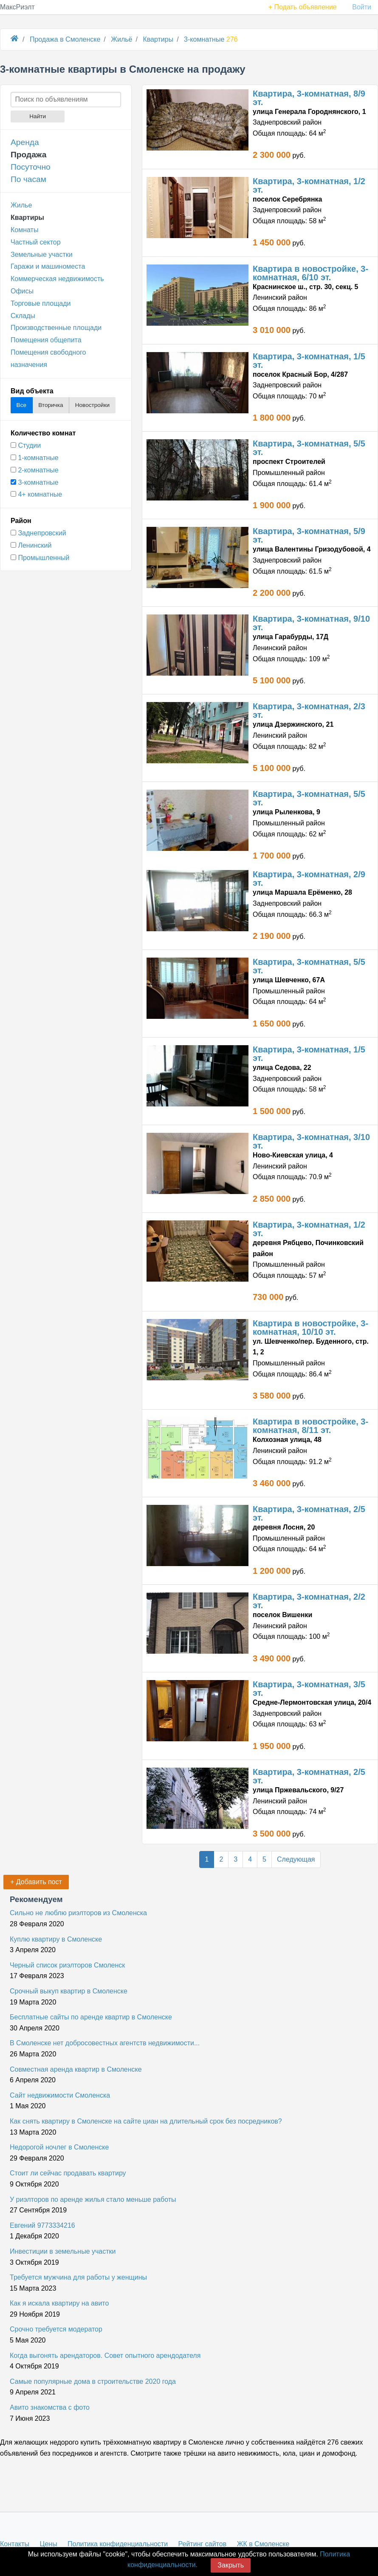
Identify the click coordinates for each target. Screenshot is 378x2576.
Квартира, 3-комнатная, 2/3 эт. (309, 710)
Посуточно (31, 166)
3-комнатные (38, 482)
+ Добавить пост (36, 1881)
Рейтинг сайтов (202, 2544)
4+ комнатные (40, 494)
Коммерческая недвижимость (57, 278)
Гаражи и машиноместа (48, 266)
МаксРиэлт (17, 7)
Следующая (296, 1859)
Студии (29, 445)
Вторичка (50, 405)
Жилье (21, 205)
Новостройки (92, 405)
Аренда (25, 142)
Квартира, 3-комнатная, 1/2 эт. (309, 185)
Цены (48, 2544)
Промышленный (43, 557)
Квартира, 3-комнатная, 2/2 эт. (309, 1601)
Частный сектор (36, 242)
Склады (23, 315)
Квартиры (27, 217)
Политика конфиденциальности (118, 2544)
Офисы (22, 291)
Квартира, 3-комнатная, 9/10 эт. (311, 623)
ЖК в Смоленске (263, 2544)
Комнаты (24, 229)
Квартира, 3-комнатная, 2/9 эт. (309, 878)
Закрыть (230, 2565)
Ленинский (34, 545)
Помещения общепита (46, 340)
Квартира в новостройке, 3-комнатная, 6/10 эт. (310, 273)
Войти (361, 7)
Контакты (14, 2544)
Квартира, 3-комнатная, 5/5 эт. (309, 448)
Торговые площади (41, 303)
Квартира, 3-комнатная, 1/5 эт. (309, 361)
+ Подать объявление (302, 7)
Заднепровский (42, 533)
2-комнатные (38, 470)
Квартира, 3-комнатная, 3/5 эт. (309, 1688)
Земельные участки (42, 254)
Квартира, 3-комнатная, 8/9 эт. (309, 98)
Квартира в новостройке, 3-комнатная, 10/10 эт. (310, 1327)
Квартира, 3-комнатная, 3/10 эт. (311, 1141)
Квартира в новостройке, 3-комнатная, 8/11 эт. (310, 1426)
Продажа (28, 154)
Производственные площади (56, 327)
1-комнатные (38, 457)
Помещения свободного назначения (48, 358)
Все (21, 405)
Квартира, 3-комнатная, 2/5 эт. (309, 1513)
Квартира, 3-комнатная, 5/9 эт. (309, 535)
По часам (28, 179)
